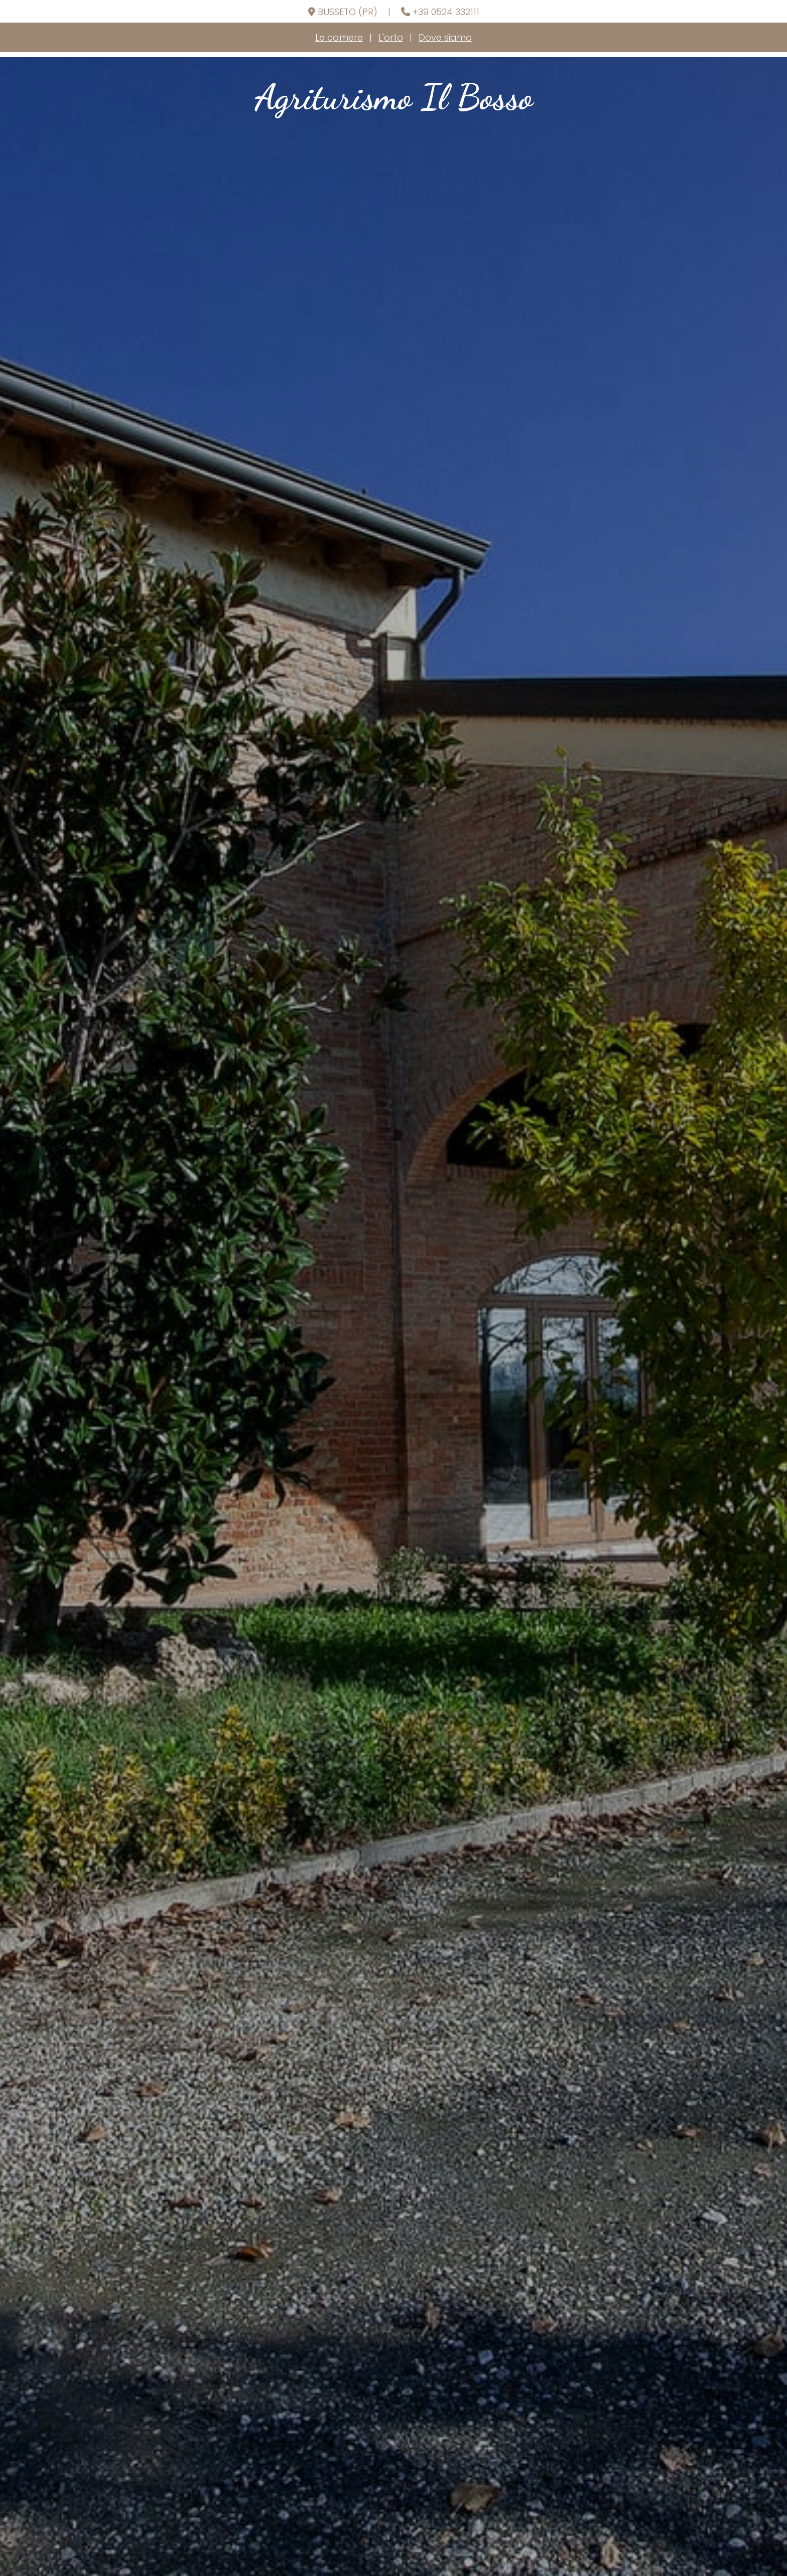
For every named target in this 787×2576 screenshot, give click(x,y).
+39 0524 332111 (446, 12)
